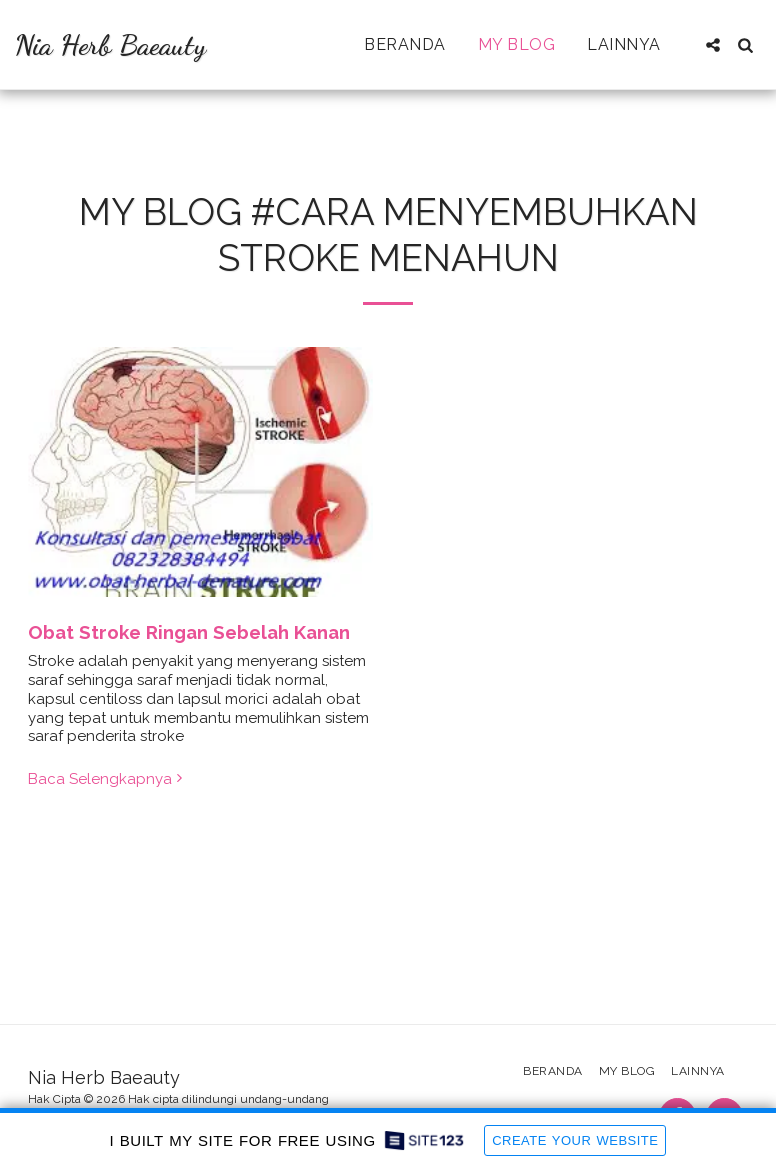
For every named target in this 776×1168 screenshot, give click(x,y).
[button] (713, 45)
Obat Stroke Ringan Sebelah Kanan (189, 632)
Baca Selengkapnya (107, 779)
